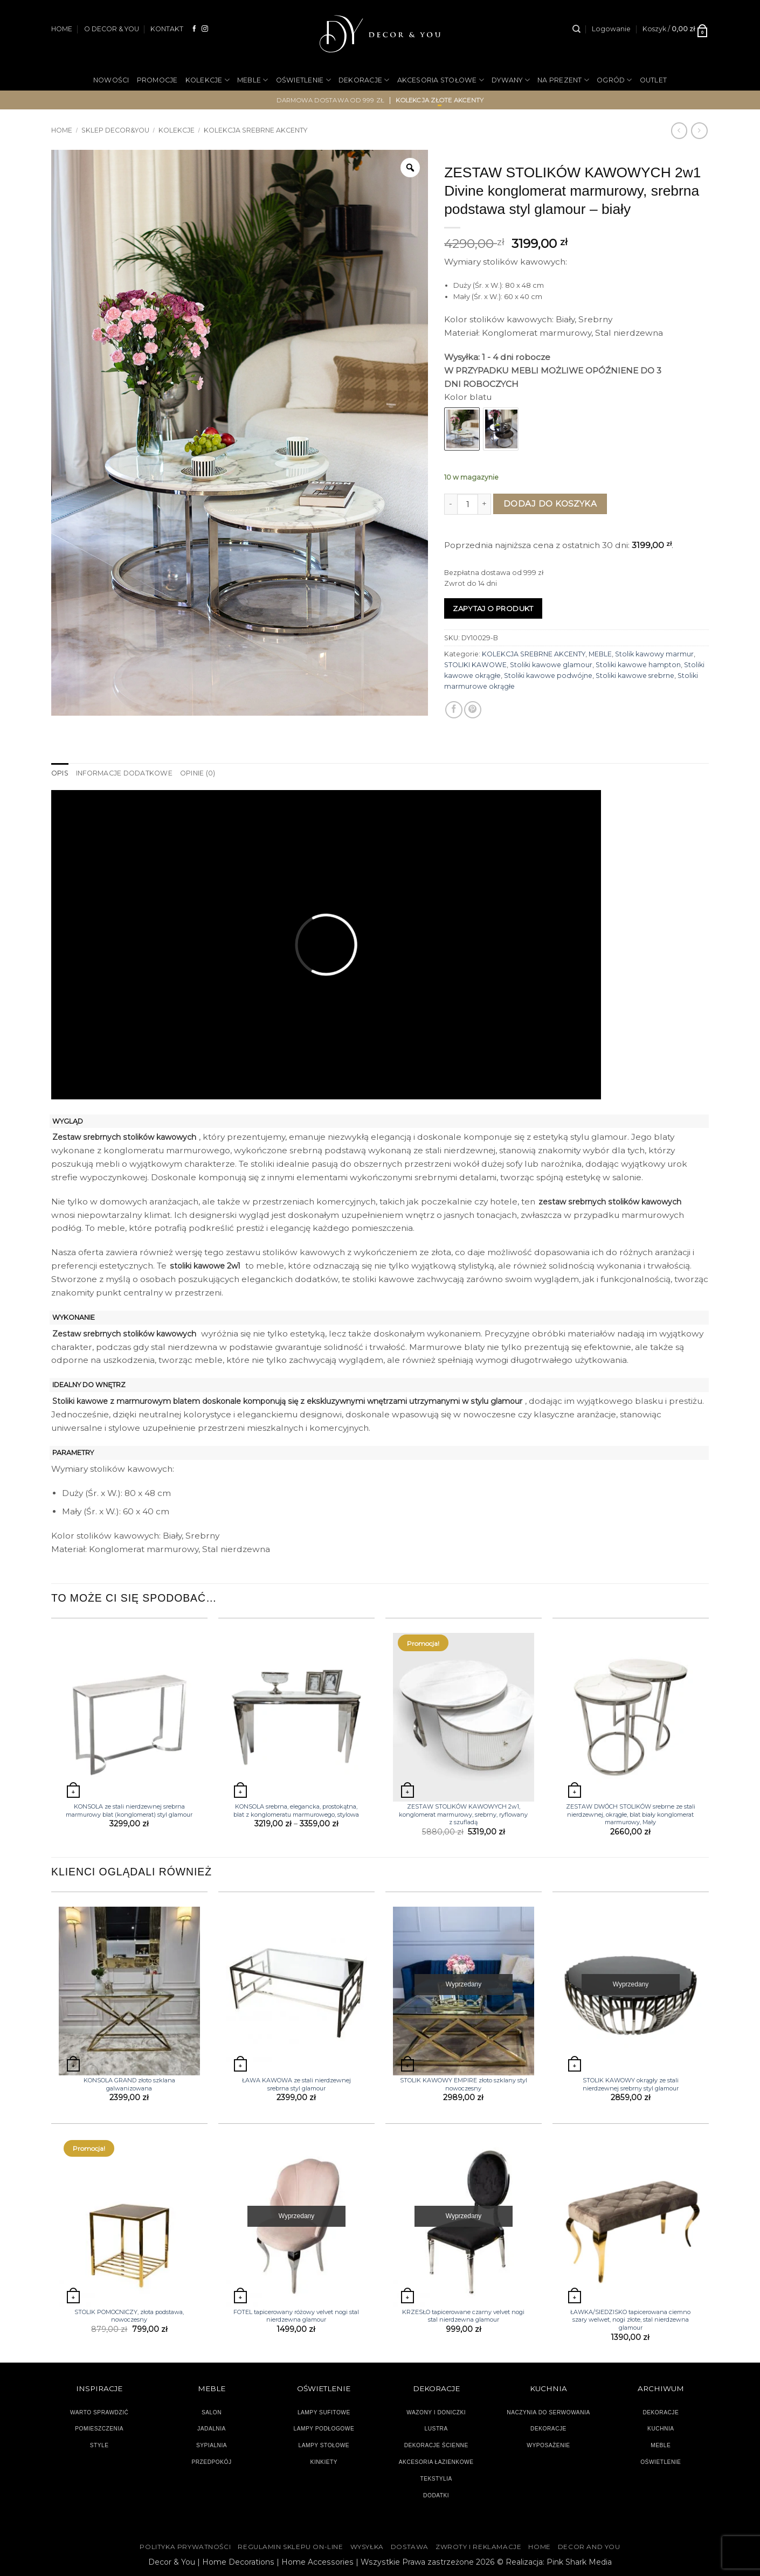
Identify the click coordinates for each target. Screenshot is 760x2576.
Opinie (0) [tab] (197, 773)
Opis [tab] (59, 773)
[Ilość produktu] (467, 504)
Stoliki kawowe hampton (638, 665)
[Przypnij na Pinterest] (472, 709)
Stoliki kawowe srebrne (635, 675)
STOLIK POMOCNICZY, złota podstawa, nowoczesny (129, 2315)
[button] (611, 29)
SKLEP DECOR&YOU (115, 130)
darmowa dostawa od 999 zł (331, 100)
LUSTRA (436, 2429)
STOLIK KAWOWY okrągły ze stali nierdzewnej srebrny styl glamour (631, 2084)
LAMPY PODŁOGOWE (323, 2429)
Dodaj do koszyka (550, 503)
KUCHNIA (660, 2429)
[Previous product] (699, 130)
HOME (61, 29)
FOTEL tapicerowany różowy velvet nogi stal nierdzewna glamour (296, 2315)
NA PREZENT (563, 80)
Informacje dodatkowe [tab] (124, 773)
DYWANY (511, 80)
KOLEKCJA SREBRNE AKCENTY (255, 130)
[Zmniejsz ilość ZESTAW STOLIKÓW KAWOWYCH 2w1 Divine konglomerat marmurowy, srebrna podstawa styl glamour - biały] (450, 504)
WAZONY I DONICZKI (436, 2412)
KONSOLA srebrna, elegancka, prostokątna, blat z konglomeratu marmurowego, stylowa (296, 1810)
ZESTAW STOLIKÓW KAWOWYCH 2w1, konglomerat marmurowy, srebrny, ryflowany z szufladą (463, 1814)
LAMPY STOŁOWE (324, 2445)
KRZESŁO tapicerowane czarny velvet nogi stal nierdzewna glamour (463, 2315)
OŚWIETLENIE (303, 80)
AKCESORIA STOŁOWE (441, 80)
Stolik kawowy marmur (654, 654)
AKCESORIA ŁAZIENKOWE (436, 2462)
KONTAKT (166, 29)
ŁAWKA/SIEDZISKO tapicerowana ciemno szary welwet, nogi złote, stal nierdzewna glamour (630, 2319)
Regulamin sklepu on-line (290, 2547)
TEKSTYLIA (436, 2479)
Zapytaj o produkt (493, 608)
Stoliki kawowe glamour (551, 665)
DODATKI (436, 2495)
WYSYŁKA (367, 2547)
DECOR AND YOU (589, 2547)
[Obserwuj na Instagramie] (205, 28)
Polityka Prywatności (185, 2547)
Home (61, 130)
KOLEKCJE (207, 80)
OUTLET (653, 80)
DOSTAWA (410, 2547)
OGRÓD (614, 80)
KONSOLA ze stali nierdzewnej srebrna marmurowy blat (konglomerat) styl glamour (129, 1810)
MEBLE (252, 80)
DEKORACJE (364, 80)
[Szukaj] (576, 29)
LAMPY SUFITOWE (324, 2412)
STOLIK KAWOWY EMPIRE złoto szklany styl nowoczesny (463, 2084)
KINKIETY (324, 2462)
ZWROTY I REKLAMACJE (478, 2547)
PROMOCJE (157, 80)
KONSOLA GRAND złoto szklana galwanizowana (129, 2084)
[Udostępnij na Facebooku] (453, 709)
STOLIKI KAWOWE (475, 665)
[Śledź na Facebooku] (194, 28)
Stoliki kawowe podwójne (548, 675)
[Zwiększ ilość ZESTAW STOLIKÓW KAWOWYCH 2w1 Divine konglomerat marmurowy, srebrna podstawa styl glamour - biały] (484, 504)
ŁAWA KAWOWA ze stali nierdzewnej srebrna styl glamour (296, 2084)
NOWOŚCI (111, 80)
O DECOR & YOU (111, 29)
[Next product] (679, 130)
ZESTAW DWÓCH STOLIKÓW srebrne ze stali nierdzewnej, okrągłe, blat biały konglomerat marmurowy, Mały (630, 1814)
